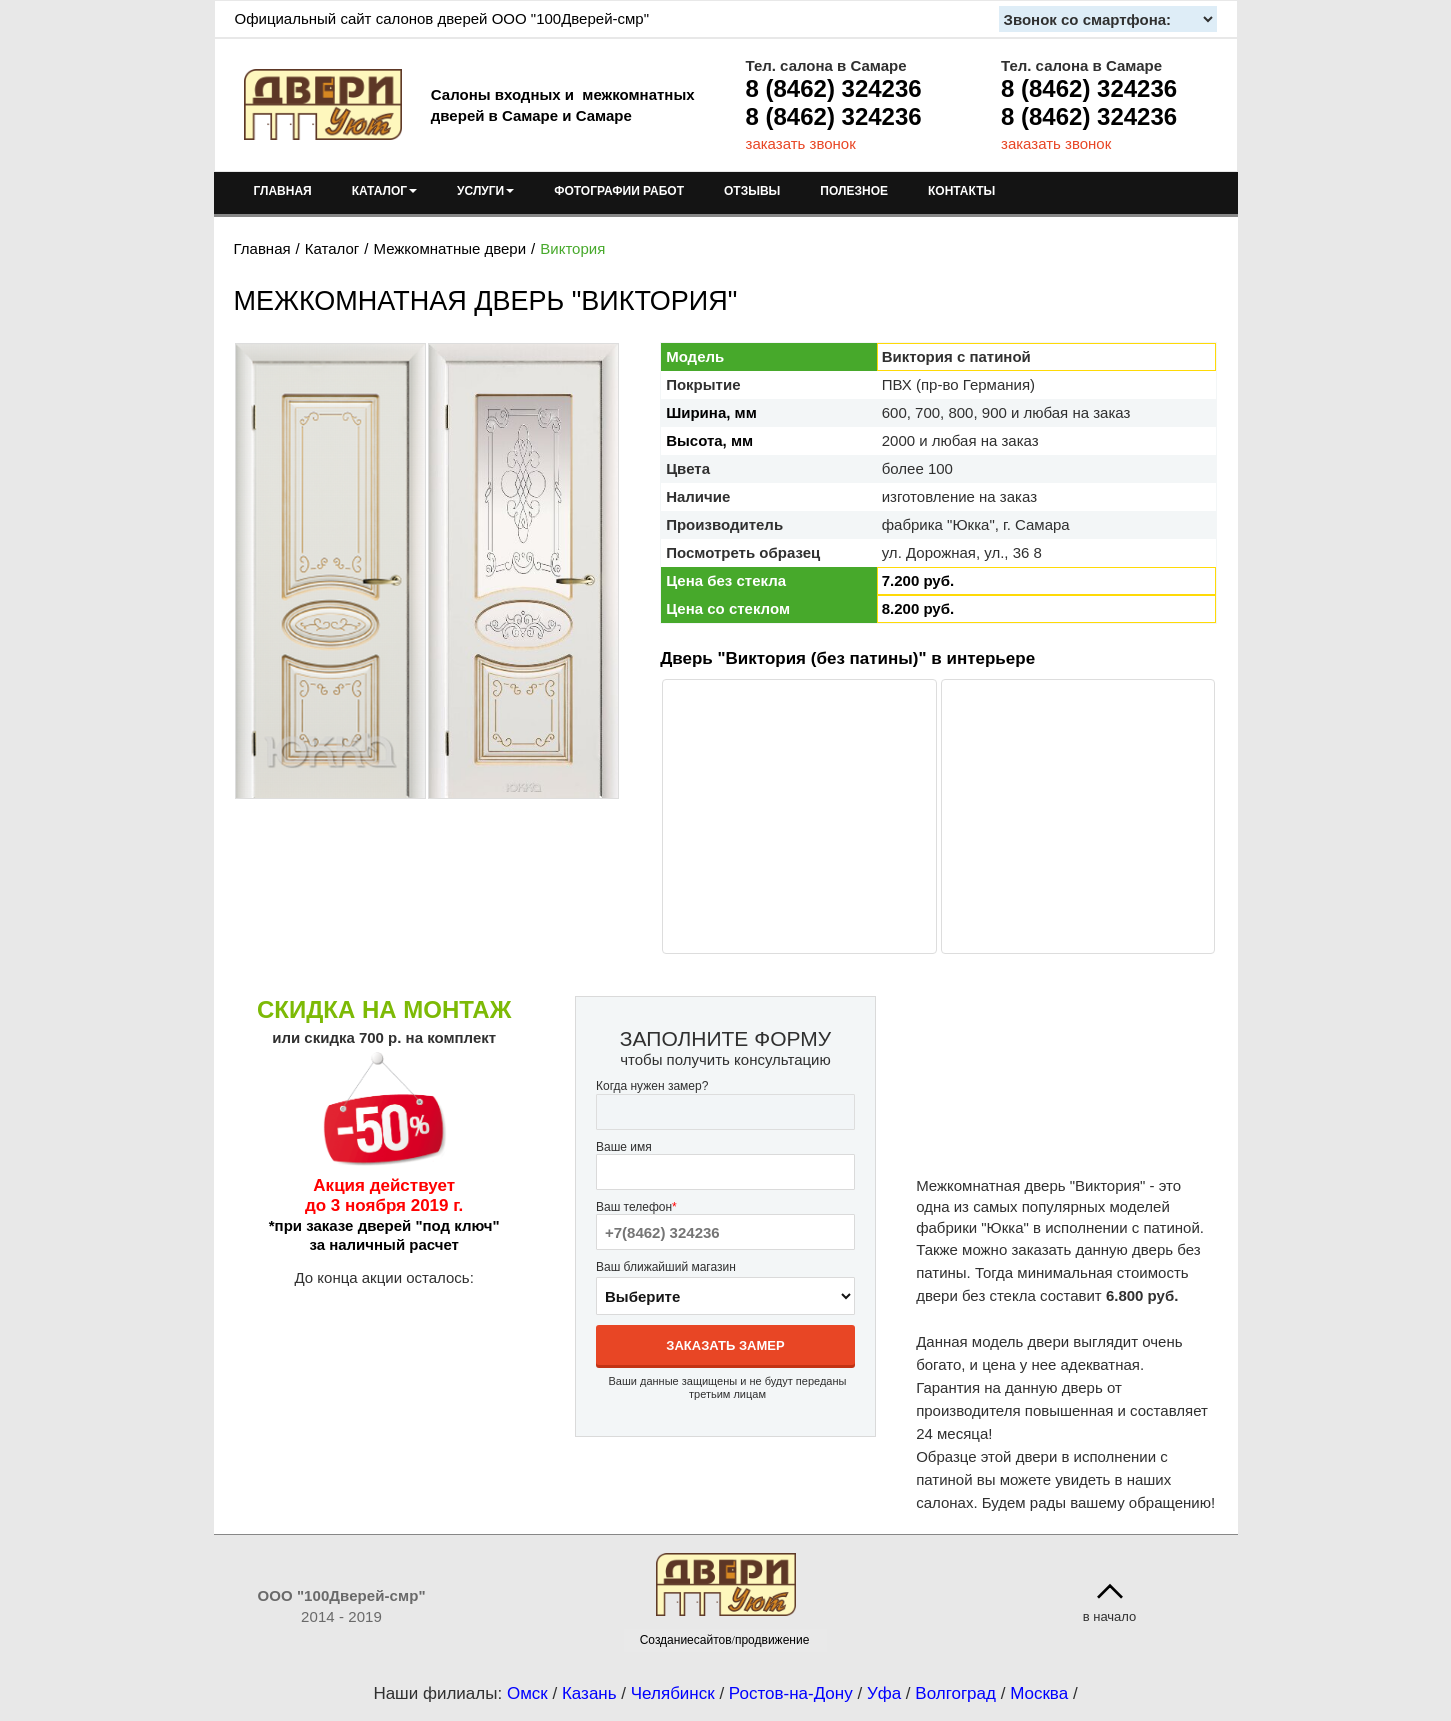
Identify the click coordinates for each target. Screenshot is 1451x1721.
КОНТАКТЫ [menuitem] (961, 191)
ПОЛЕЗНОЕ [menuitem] (854, 191)
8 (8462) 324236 (834, 88)
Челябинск (673, 1693)
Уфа (884, 1693)
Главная (262, 248)
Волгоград (955, 1693)
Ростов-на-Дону (791, 1693)
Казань (589, 1693)
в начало (1110, 1616)
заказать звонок (801, 143)
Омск (527, 1693)
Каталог (332, 248)
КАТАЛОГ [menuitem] (384, 191)
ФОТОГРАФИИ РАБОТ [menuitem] (619, 191)
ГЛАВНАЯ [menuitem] (283, 191)
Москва (1039, 1693)
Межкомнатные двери (449, 248)
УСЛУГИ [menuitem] (485, 191)
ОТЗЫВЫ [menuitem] (752, 191)
